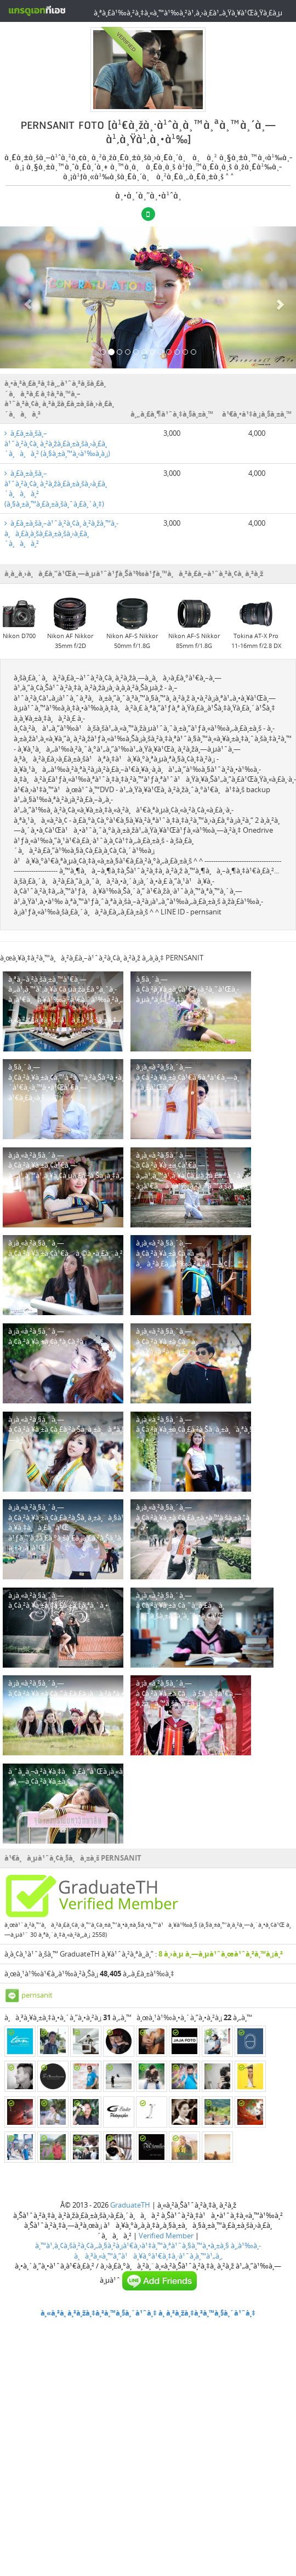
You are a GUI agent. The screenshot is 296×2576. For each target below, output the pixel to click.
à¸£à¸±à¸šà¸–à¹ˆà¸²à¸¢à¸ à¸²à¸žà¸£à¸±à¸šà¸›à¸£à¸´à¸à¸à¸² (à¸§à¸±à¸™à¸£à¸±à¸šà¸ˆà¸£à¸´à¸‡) (55, 488)
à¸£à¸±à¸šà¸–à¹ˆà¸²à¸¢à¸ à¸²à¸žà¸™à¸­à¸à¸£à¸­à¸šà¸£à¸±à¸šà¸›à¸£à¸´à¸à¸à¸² (61, 533)
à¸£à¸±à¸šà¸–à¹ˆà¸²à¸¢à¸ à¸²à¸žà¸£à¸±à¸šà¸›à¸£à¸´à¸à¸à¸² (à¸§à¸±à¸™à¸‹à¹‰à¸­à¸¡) (57, 443)
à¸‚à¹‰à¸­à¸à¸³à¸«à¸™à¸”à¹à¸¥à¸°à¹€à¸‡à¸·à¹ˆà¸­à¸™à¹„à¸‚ (167, 2251)
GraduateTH (130, 2205)
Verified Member (166, 2236)
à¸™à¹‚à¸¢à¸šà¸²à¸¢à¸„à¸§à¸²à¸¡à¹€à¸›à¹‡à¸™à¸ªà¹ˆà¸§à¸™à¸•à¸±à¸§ (132, 2245)
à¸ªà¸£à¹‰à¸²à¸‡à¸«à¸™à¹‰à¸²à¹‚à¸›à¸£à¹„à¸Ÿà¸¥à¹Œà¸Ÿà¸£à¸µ (188, 13)
